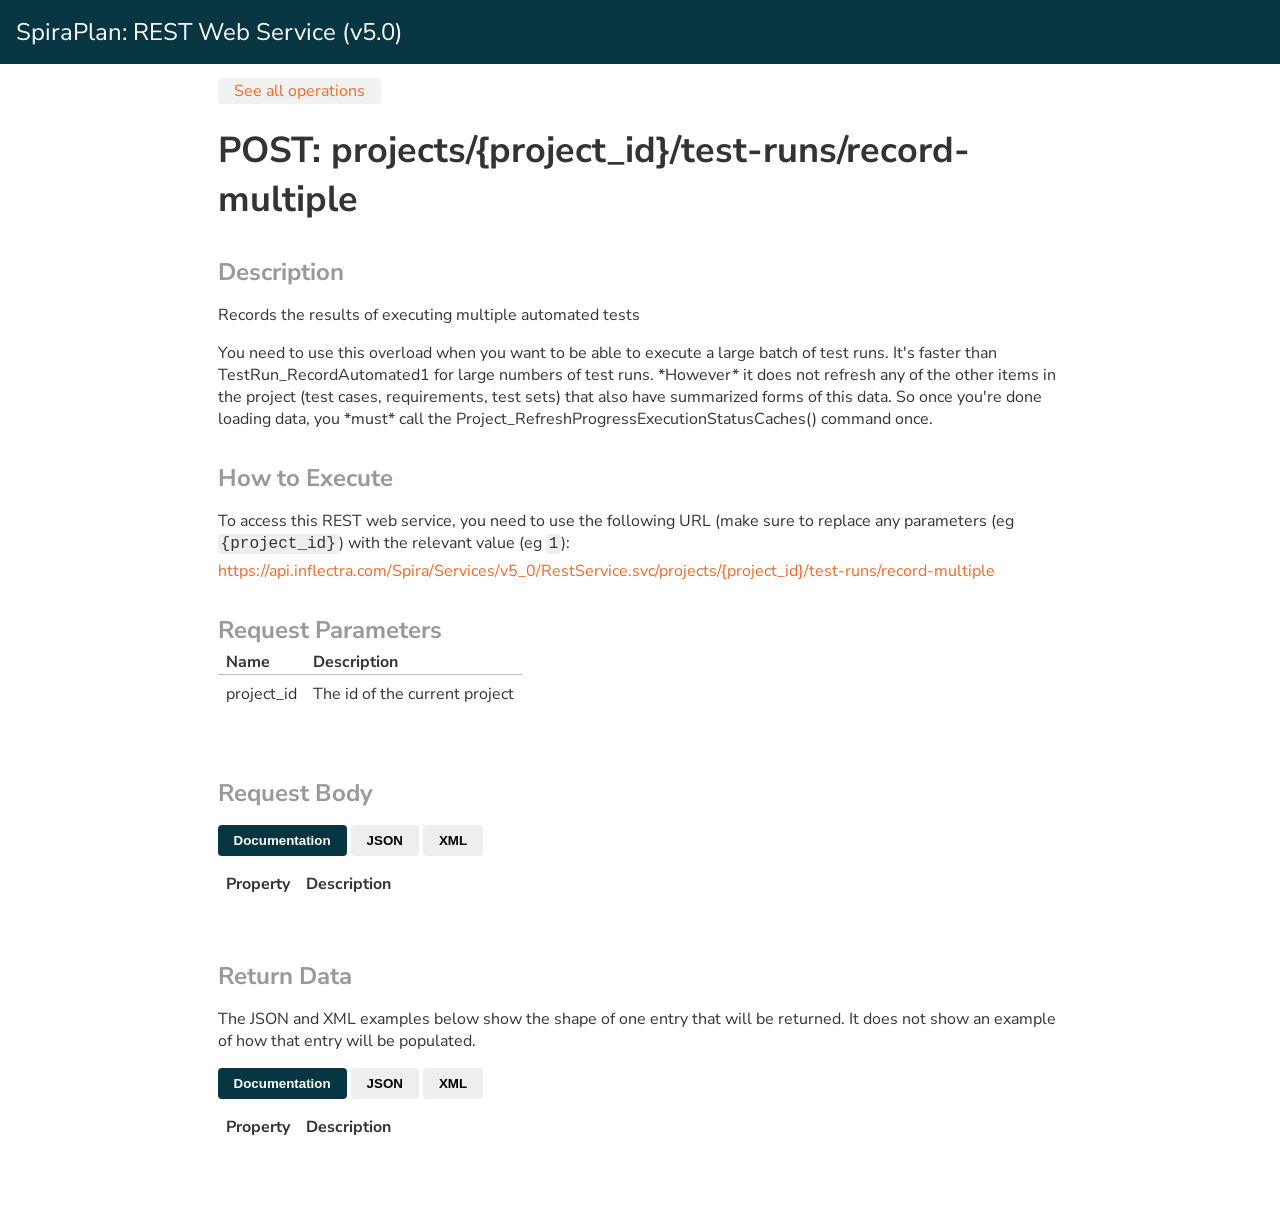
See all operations (299, 91)
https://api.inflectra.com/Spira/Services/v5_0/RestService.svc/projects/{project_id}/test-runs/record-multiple (606, 573)
